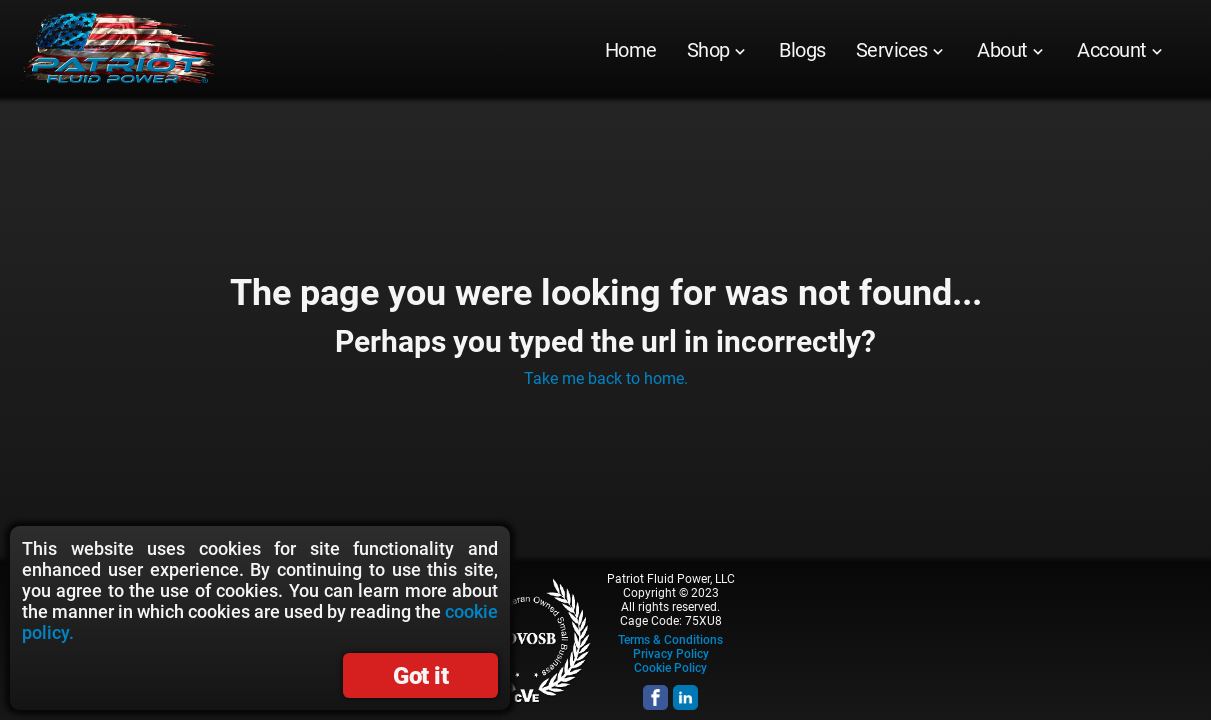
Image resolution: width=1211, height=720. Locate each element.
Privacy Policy (671, 654)
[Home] (631, 50)
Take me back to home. (606, 378)
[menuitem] (631, 50)
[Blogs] (802, 50)
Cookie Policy (670, 668)
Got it (420, 676)
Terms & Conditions (670, 640)
